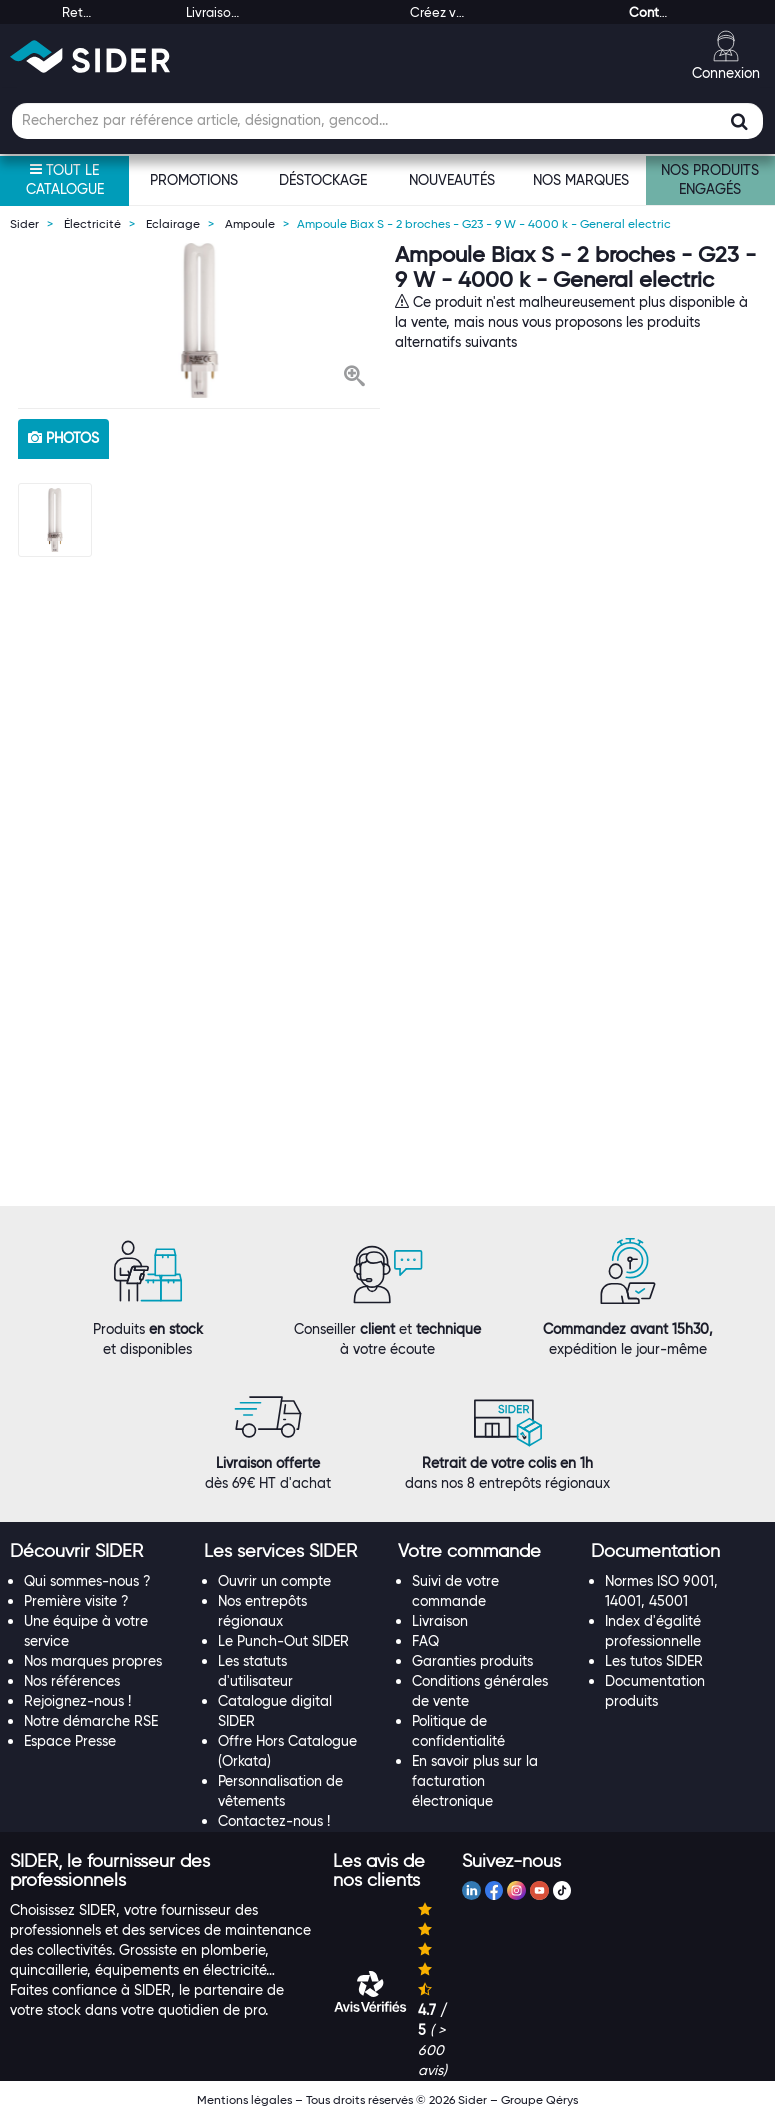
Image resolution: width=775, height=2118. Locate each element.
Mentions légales (244, 2099)
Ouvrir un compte (274, 1581)
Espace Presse (70, 1741)
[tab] (97, 1552)
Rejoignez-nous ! (77, 1701)
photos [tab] (63, 438)
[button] (354, 378)
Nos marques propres (93, 1661)
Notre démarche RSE (91, 1721)
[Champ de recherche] (387, 121)
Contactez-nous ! (274, 1821)
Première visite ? (76, 1601)
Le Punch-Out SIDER (283, 1641)
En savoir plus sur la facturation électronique (475, 1781)
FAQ (425, 1641)
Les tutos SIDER (654, 1661)
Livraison (440, 1621)
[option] (199, 320)
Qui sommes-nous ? (87, 1581)
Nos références (72, 1681)
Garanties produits (472, 1661)
